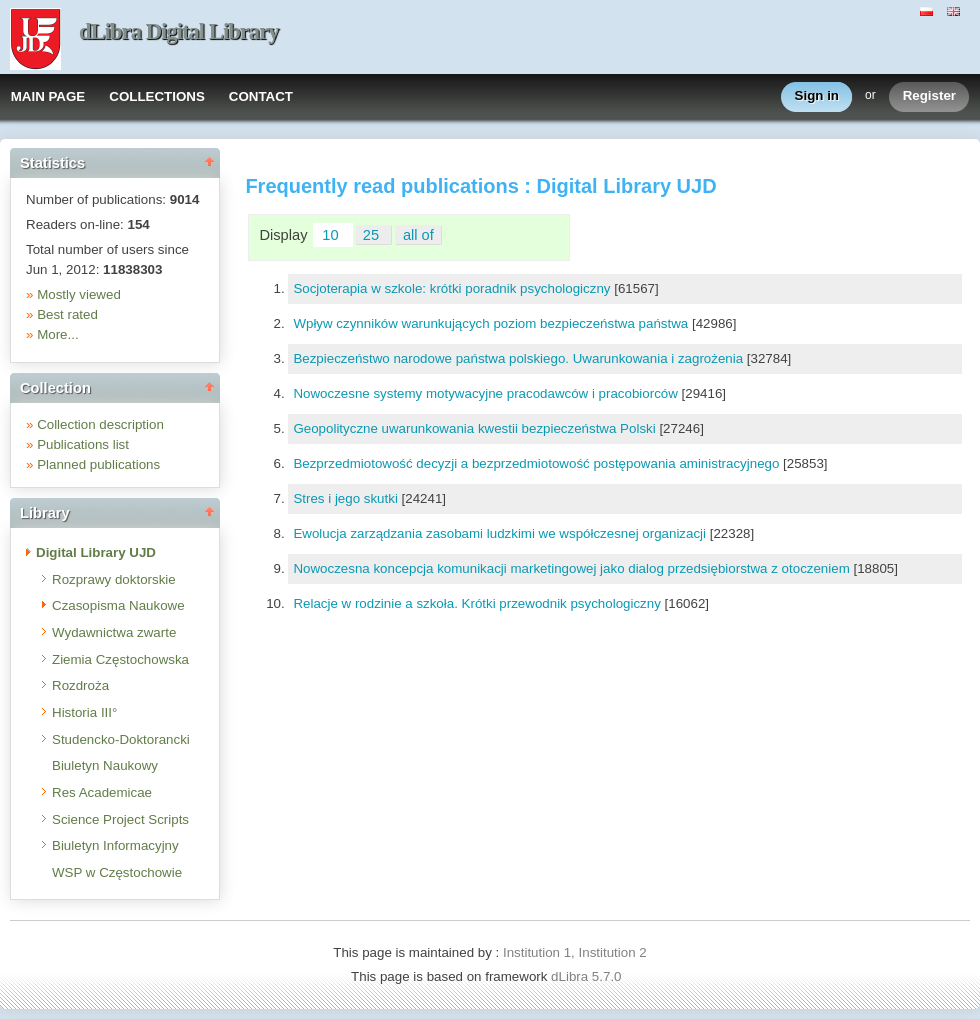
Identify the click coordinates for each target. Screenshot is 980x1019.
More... (57, 334)
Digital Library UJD (96, 552)
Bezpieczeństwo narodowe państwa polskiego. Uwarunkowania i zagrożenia (519, 358)
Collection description (100, 424)
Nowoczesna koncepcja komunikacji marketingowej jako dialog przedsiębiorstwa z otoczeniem (573, 568)
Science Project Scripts (120, 819)
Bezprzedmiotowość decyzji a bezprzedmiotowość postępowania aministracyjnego (538, 463)
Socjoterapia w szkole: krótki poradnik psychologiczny (453, 288)
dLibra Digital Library (179, 31)
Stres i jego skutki (347, 498)
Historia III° (84, 712)
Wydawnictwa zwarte (114, 632)
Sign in (817, 96)
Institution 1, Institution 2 (575, 952)
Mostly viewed (79, 294)
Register (929, 96)
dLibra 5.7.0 (588, 976)
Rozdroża (80, 685)
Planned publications (98, 464)
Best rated (67, 314)
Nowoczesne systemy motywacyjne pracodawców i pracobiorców (487, 393)
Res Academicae (102, 792)
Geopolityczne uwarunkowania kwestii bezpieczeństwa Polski (476, 428)
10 (332, 235)
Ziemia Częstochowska (120, 659)
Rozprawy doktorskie (114, 579)
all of (418, 235)
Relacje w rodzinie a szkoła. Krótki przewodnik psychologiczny (478, 603)
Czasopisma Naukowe (118, 605)
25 (373, 235)
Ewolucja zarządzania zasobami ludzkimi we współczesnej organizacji (501, 533)
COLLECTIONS (157, 96)
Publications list (83, 444)
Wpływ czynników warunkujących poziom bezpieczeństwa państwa (492, 323)
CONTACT (261, 96)
